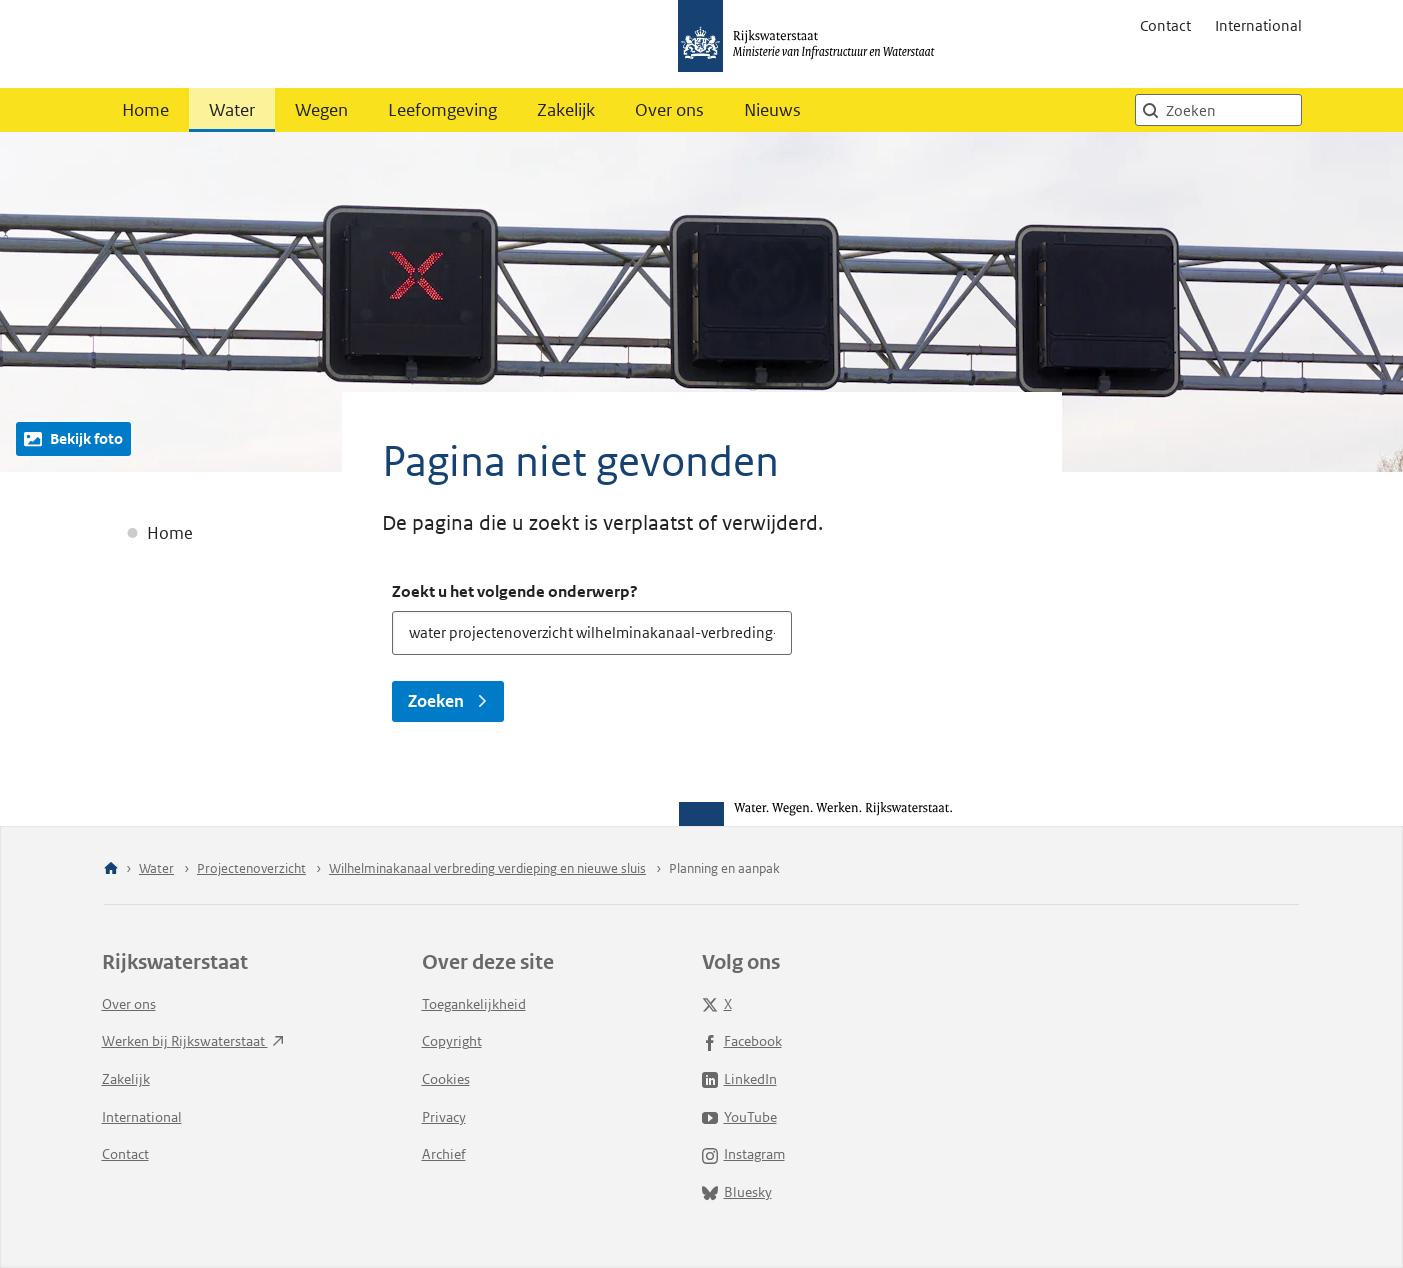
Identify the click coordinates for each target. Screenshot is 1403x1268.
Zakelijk (566, 110)
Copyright (452, 1041)
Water (232, 110)
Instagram (743, 1154)
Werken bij (193, 1041)
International (1258, 25)
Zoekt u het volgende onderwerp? (515, 591)
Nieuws (772, 110)
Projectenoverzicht (251, 868)
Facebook (742, 1041)
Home (145, 110)
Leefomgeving (442, 110)
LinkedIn (739, 1079)
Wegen (321, 110)
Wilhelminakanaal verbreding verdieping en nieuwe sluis (487, 868)
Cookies (446, 1079)
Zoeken (448, 701)
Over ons (669, 110)
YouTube (739, 1117)
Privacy (444, 1117)
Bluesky (737, 1192)
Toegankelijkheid (474, 1004)
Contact (1165, 25)
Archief (444, 1154)
